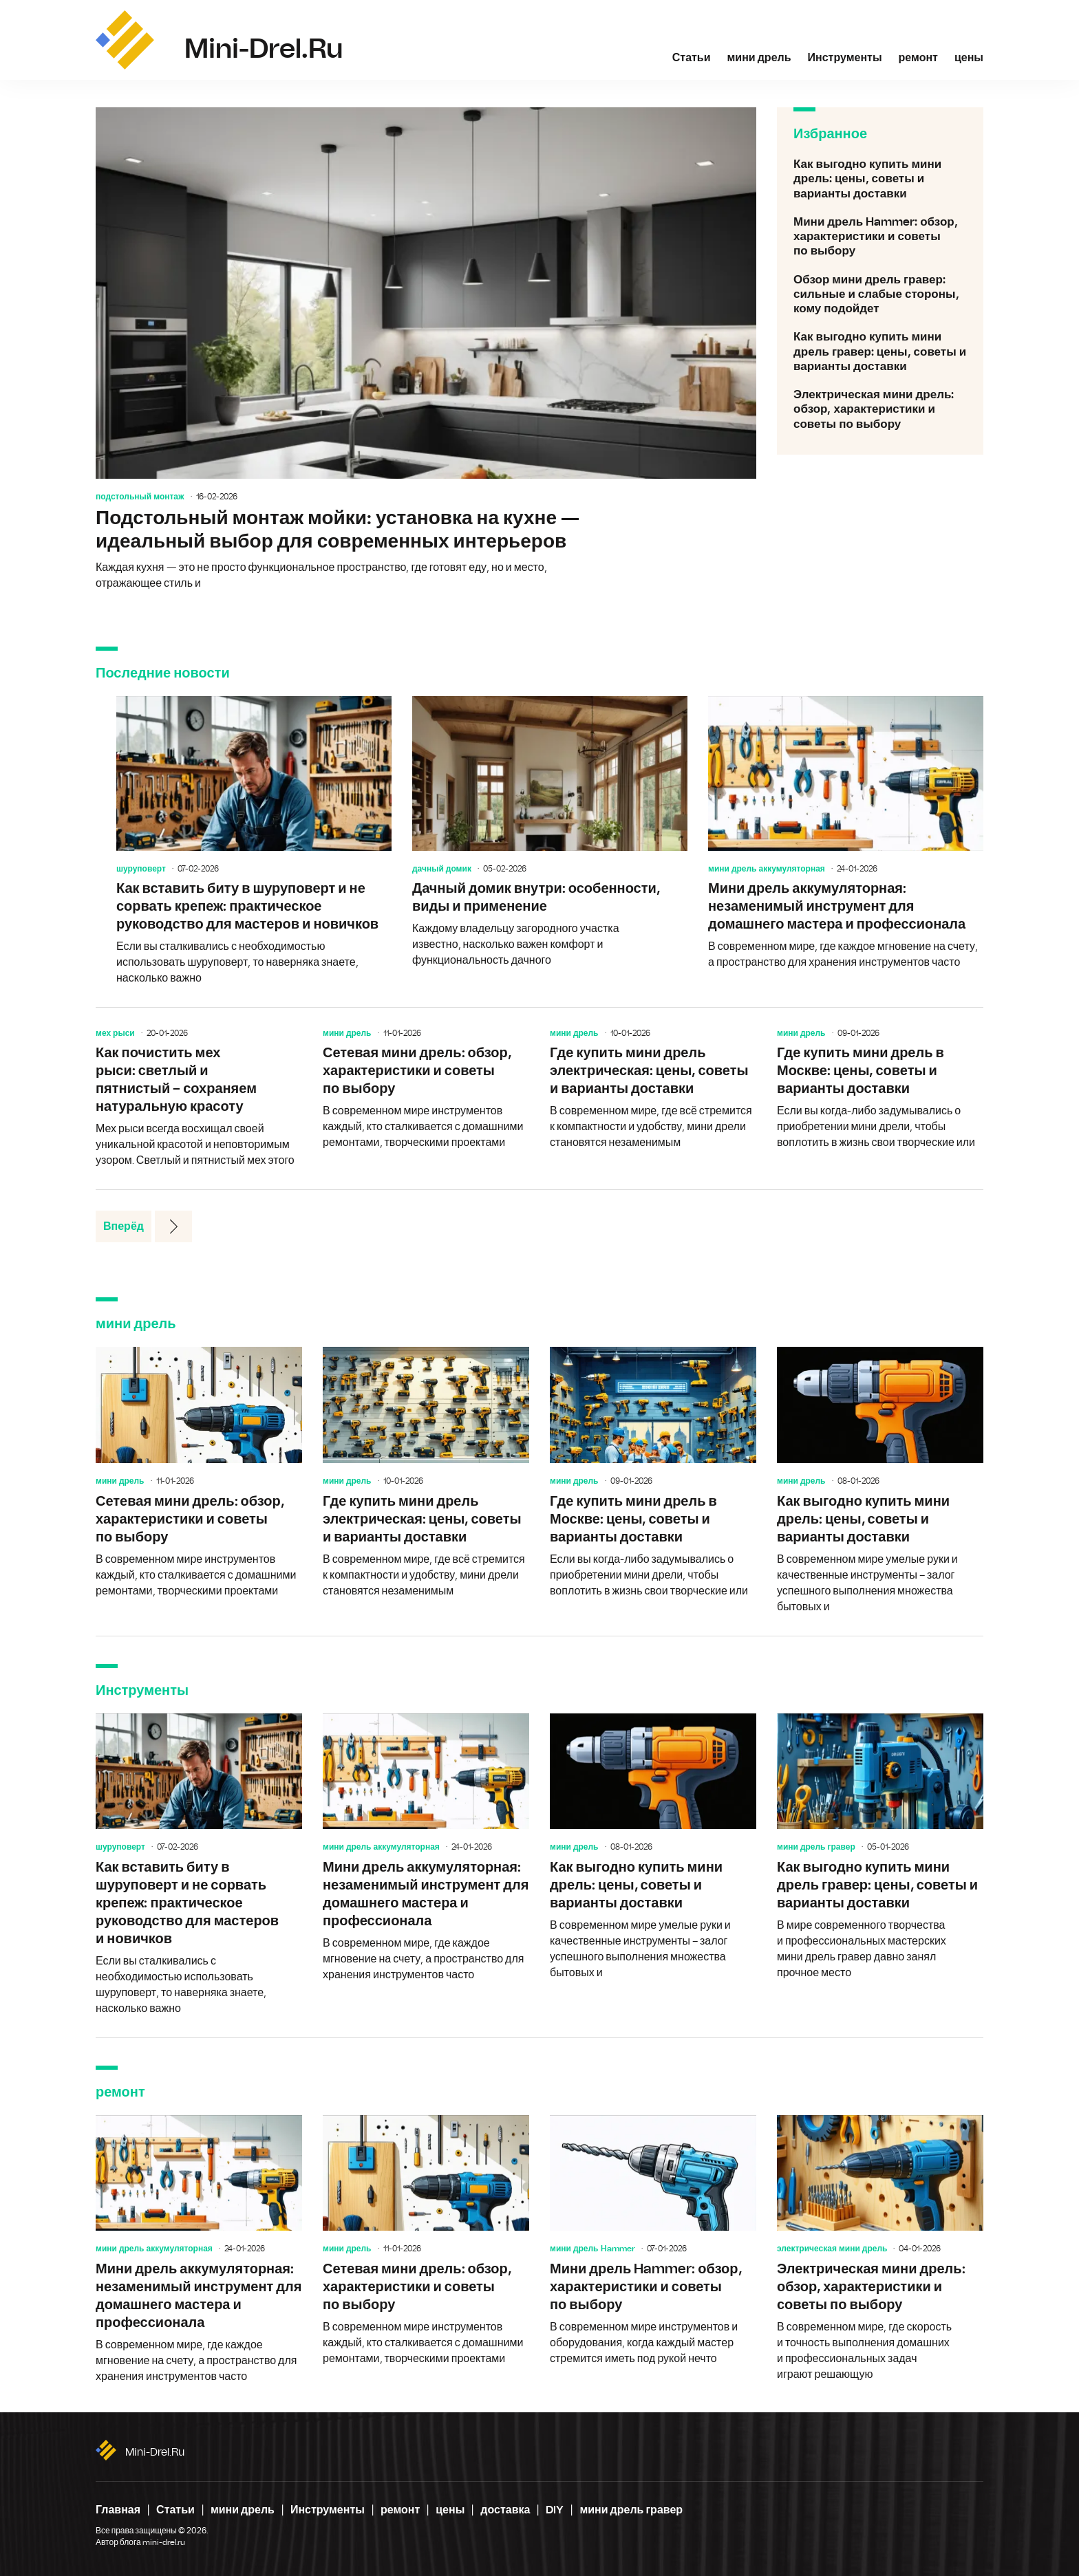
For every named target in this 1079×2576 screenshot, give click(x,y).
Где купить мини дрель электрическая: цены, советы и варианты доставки (653, 1089)
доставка (505, 2509)
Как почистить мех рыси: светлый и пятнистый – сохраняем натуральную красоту (199, 1098)
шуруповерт (141, 869)
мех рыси (115, 1033)
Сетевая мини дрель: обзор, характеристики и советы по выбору (426, 1089)
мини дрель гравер (816, 1847)
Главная (118, 2509)
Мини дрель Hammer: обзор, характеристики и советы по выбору (880, 237)
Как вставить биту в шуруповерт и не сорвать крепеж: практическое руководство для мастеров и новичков (254, 841)
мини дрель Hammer (592, 2248)
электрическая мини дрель (832, 2248)
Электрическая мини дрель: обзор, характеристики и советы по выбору (880, 409)
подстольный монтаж (140, 497)
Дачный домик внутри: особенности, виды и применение (549, 832)
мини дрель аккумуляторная (766, 869)
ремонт (918, 57)
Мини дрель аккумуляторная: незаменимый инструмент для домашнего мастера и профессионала (845, 833)
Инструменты (845, 57)
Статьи (691, 57)
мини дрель (759, 57)
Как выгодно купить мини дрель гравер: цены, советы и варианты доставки (880, 351)
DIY (555, 2509)
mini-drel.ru (154, 2452)
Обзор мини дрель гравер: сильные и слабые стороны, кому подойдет (880, 294)
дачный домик (441, 869)
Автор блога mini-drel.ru (140, 2542)
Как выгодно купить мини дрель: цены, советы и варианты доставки (880, 179)
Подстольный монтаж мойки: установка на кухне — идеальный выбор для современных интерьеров (426, 349)
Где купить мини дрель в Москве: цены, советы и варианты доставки (880, 1089)
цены (968, 57)
